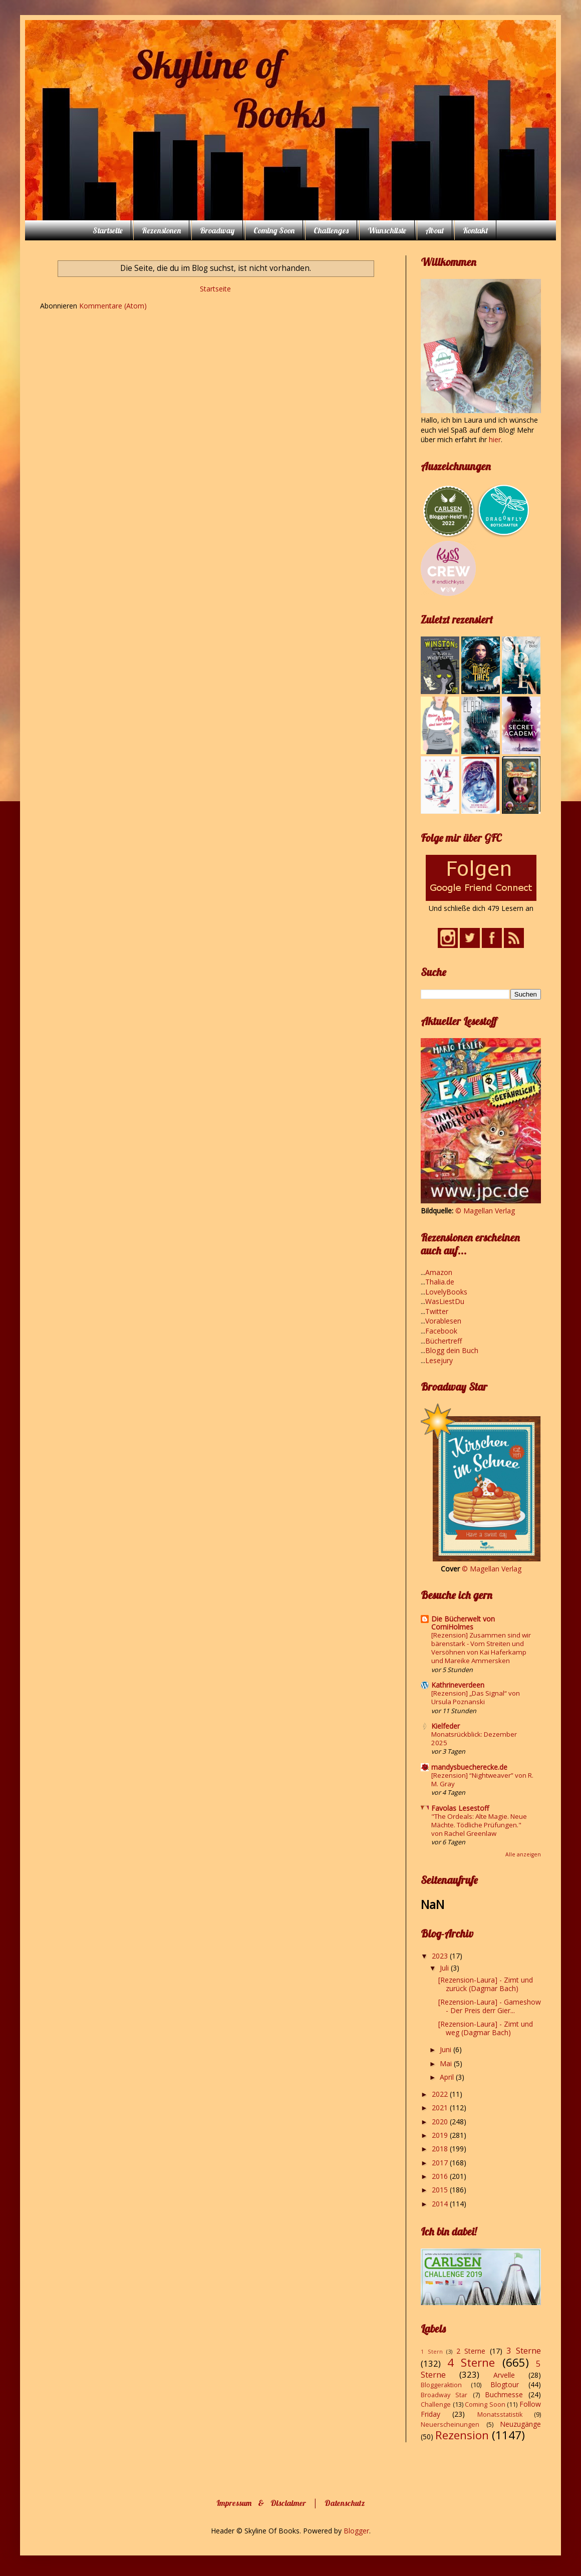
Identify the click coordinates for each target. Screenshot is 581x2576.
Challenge (436, 2404)
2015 (441, 2189)
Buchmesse (504, 2394)
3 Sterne (523, 2350)
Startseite (108, 230)
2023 (441, 1956)
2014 (441, 2203)
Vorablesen (443, 1321)
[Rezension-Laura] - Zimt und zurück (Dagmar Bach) (485, 1984)
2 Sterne (471, 2351)
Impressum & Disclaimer (261, 2503)
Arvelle (504, 2375)
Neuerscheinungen (450, 2424)
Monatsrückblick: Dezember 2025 (474, 1738)
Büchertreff (443, 1341)
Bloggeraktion (441, 2385)
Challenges (331, 230)
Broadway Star (444, 2395)
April (448, 2077)
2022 (441, 2094)
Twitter (436, 1311)
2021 (441, 2107)
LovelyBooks (446, 1292)
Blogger (356, 2530)
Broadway (217, 230)
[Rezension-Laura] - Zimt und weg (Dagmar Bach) (485, 2028)
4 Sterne (471, 2362)
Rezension (462, 2435)
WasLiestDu (444, 1301)
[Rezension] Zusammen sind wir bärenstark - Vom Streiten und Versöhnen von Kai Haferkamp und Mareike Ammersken (481, 1648)
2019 (441, 2135)
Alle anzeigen (523, 1854)
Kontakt (475, 230)
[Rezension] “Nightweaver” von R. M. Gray (482, 1779)
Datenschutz (345, 2503)
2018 (441, 2148)
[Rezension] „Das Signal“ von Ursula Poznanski (475, 1697)
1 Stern (432, 2351)
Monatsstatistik (499, 2414)
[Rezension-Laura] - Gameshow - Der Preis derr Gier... (489, 2006)
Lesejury (439, 1360)
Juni (446, 2049)
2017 (441, 2162)
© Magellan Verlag (485, 1210)
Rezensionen (161, 230)
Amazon (438, 1272)
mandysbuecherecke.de (469, 1767)
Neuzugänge (520, 2424)
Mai (447, 2063)
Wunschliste (387, 230)
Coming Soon (274, 230)
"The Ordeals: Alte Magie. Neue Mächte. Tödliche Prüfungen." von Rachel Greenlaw (479, 1825)
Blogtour (504, 2384)
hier (495, 439)
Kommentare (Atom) (113, 305)
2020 (441, 2121)
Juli (445, 1968)
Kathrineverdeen (457, 1685)
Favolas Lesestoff (460, 1808)
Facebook (441, 1331)
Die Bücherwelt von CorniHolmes (463, 1623)
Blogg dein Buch (451, 1350)
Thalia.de (439, 1281)
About (434, 230)
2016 (441, 2176)
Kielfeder (445, 1726)
